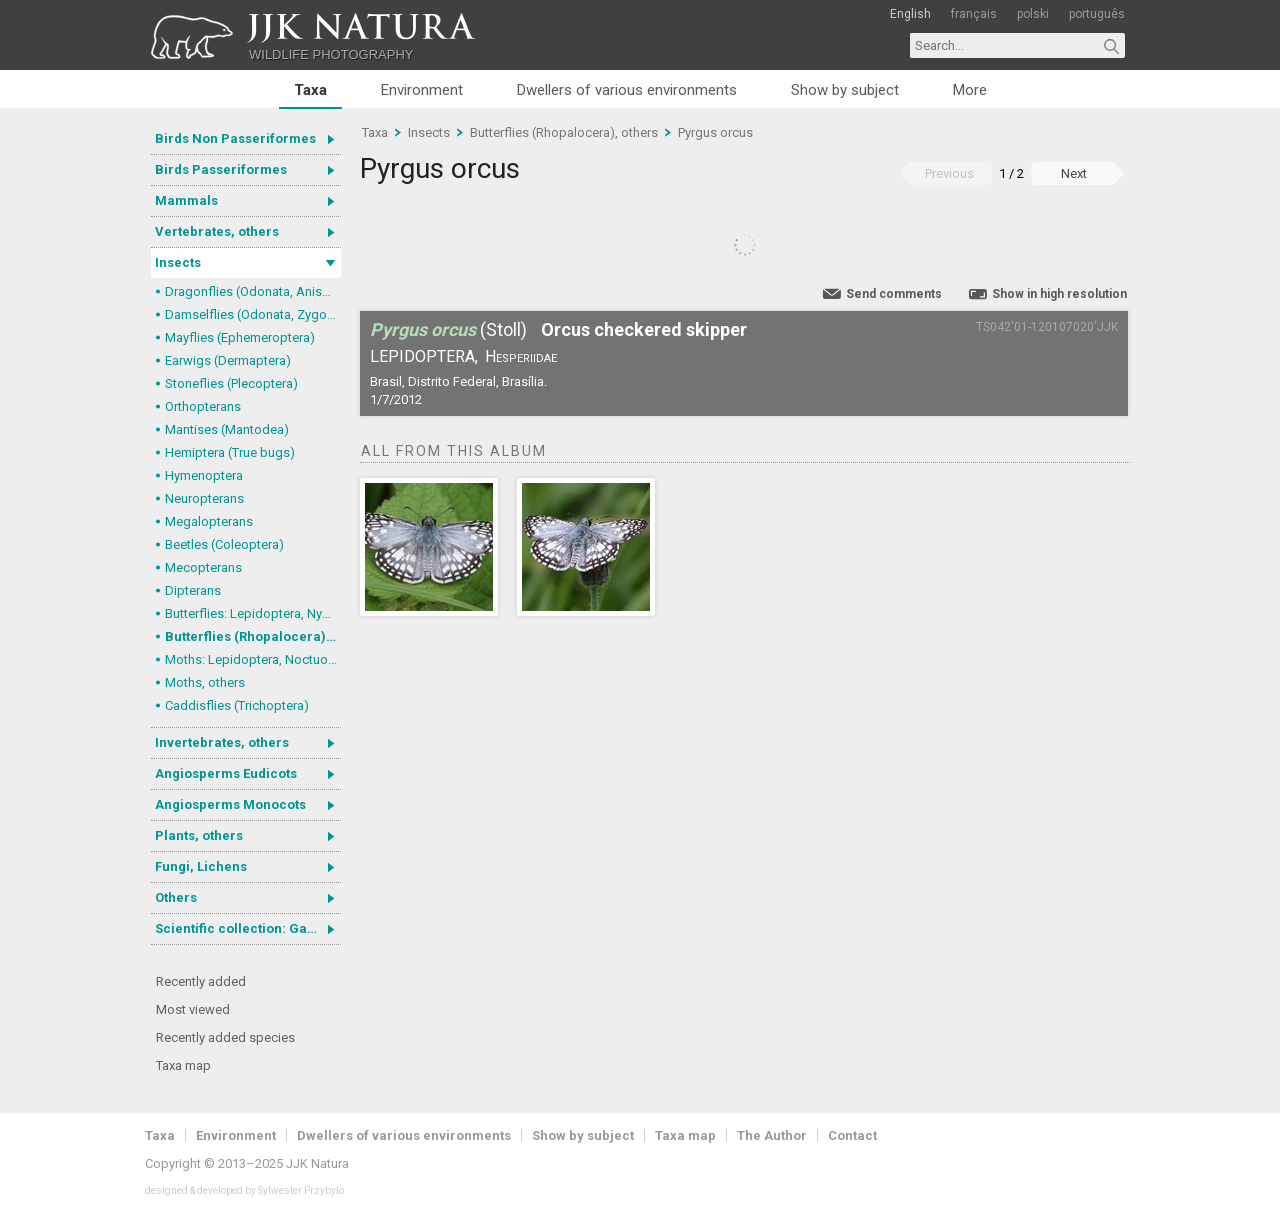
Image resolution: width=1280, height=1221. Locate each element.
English (910, 14)
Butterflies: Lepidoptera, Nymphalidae (253, 613)
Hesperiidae (521, 356)
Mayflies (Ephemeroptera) (240, 337)
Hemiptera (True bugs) (230, 452)
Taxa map (183, 1065)
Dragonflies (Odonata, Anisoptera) (253, 291)
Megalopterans (209, 521)
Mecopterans (203, 567)
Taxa (310, 90)
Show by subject (845, 90)
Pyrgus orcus (715, 132)
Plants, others (199, 835)
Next (1074, 173)
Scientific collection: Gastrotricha (248, 928)
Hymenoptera (204, 475)
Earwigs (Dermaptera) (228, 360)
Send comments (894, 294)
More (970, 90)
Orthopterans (203, 406)
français (974, 14)
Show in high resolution (1059, 294)
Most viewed (193, 1009)
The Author (772, 1135)
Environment (422, 90)
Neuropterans (204, 498)
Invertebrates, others (222, 742)
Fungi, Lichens (201, 866)
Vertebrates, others (217, 231)
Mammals (186, 200)
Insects (178, 262)
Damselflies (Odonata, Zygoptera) (253, 314)
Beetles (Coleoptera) (224, 544)
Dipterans (193, 590)
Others (176, 897)
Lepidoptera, (424, 356)
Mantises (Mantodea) (227, 429)
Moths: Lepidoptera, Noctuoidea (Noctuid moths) (253, 659)
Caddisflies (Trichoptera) (237, 705)
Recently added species (225, 1037)
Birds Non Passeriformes (235, 138)
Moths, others (205, 682)
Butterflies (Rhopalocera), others (253, 636)
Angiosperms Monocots (230, 804)
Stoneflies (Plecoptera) (231, 383)
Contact (852, 1135)
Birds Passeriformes (221, 169)
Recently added (201, 981)
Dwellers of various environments (627, 90)
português (1097, 14)
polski (1033, 14)
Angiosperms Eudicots (226, 773)
